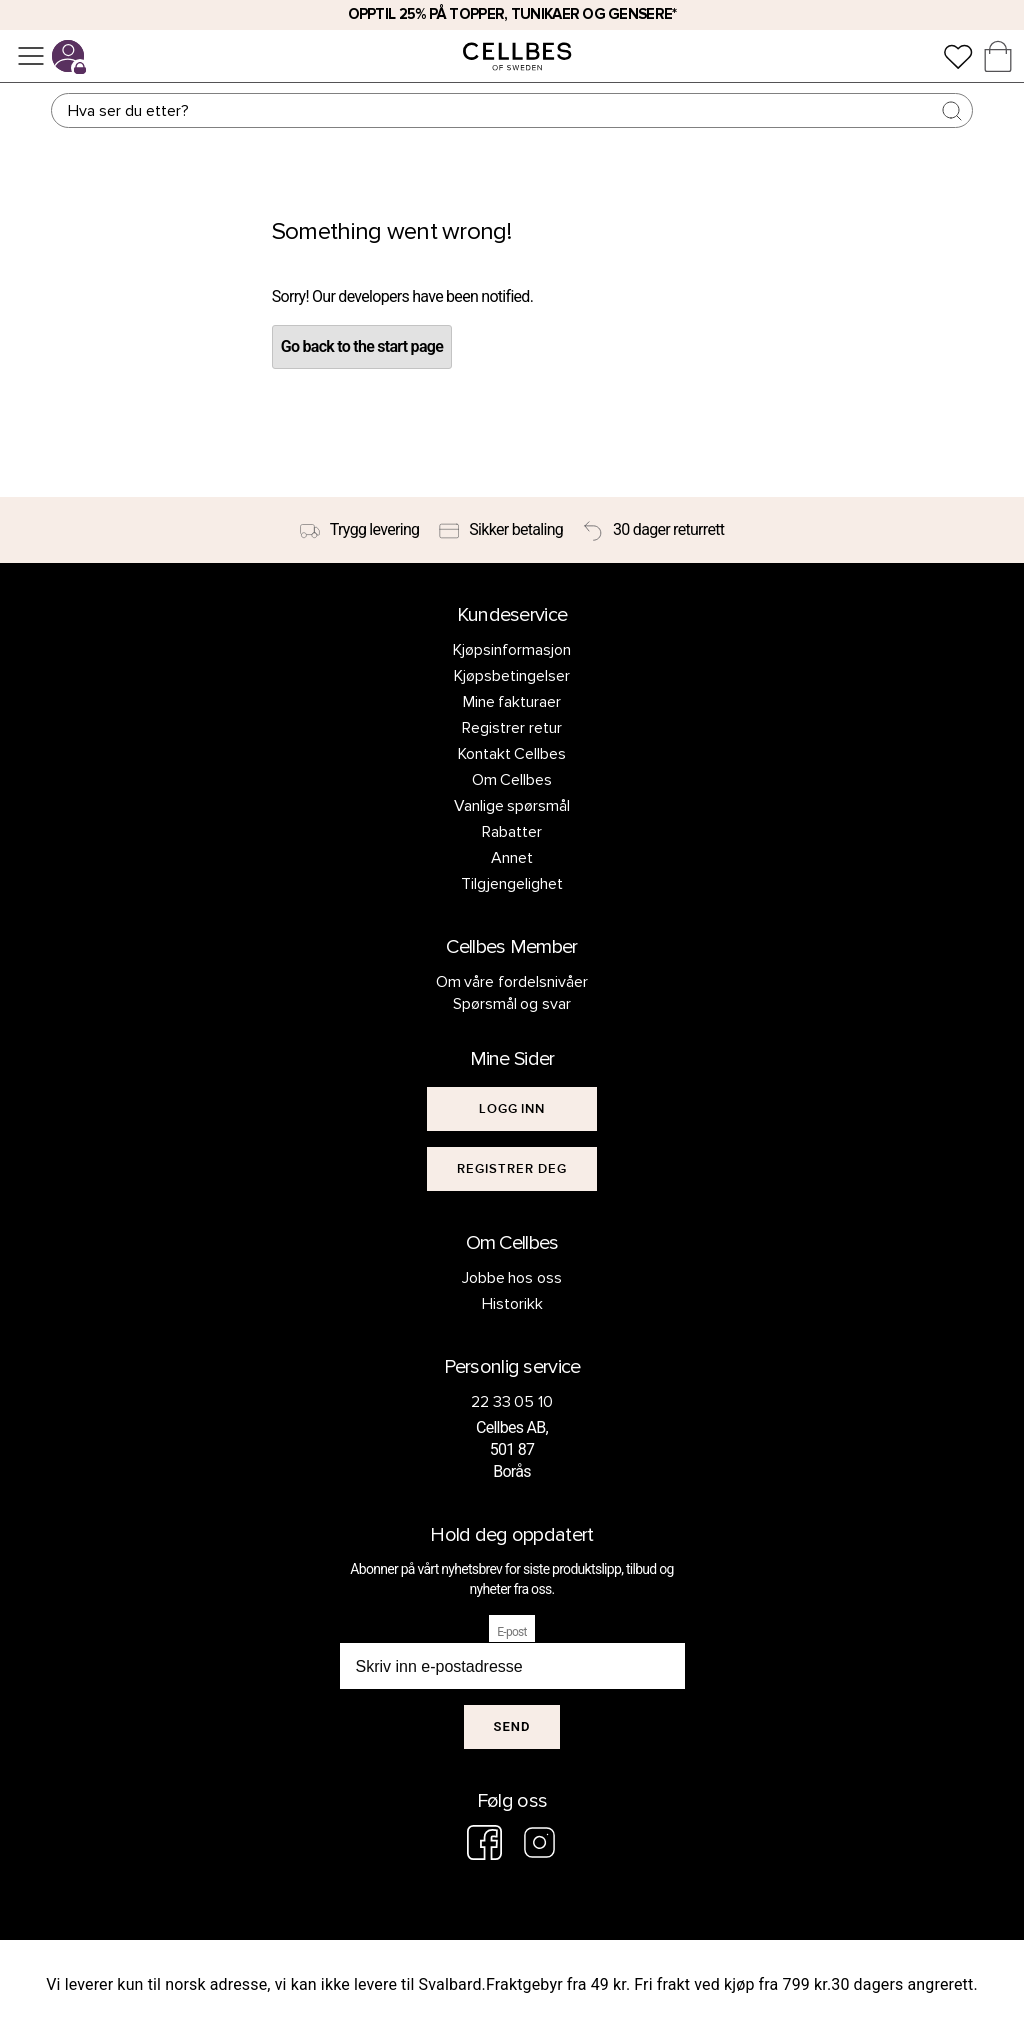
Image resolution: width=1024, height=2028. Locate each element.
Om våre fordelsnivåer (512, 982)
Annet (512, 858)
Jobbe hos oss (512, 1278)
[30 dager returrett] (653, 530)
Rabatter (512, 832)
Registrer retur (512, 728)
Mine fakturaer (512, 702)
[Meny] (31, 56)
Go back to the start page (362, 346)
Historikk (512, 1304)
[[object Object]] (512, 1109)
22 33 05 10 (512, 1402)
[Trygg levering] (360, 530)
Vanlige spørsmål (512, 806)
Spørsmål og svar (512, 1004)
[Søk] (512, 110)
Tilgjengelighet (512, 884)
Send (512, 1726)
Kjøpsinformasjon (512, 650)
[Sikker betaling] (501, 530)
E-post (512, 1632)
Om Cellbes (512, 780)
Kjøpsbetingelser (512, 676)
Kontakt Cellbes (512, 754)
